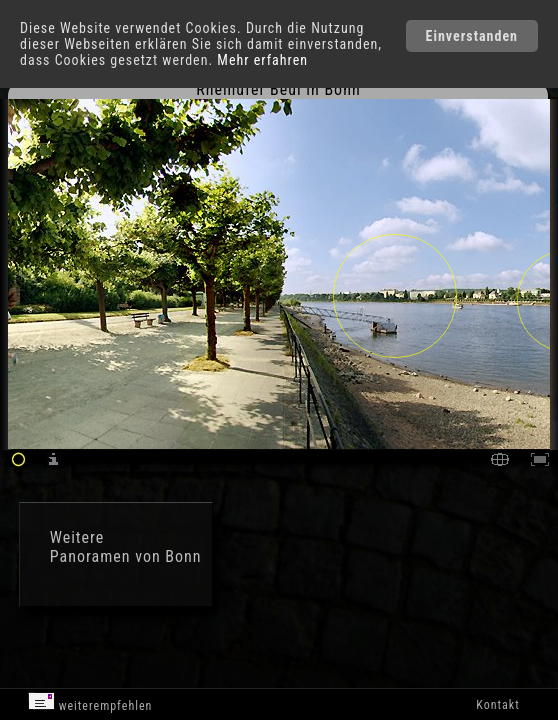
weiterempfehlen (90, 702)
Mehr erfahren (262, 60)
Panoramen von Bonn (126, 556)
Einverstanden (472, 36)
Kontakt (497, 705)
